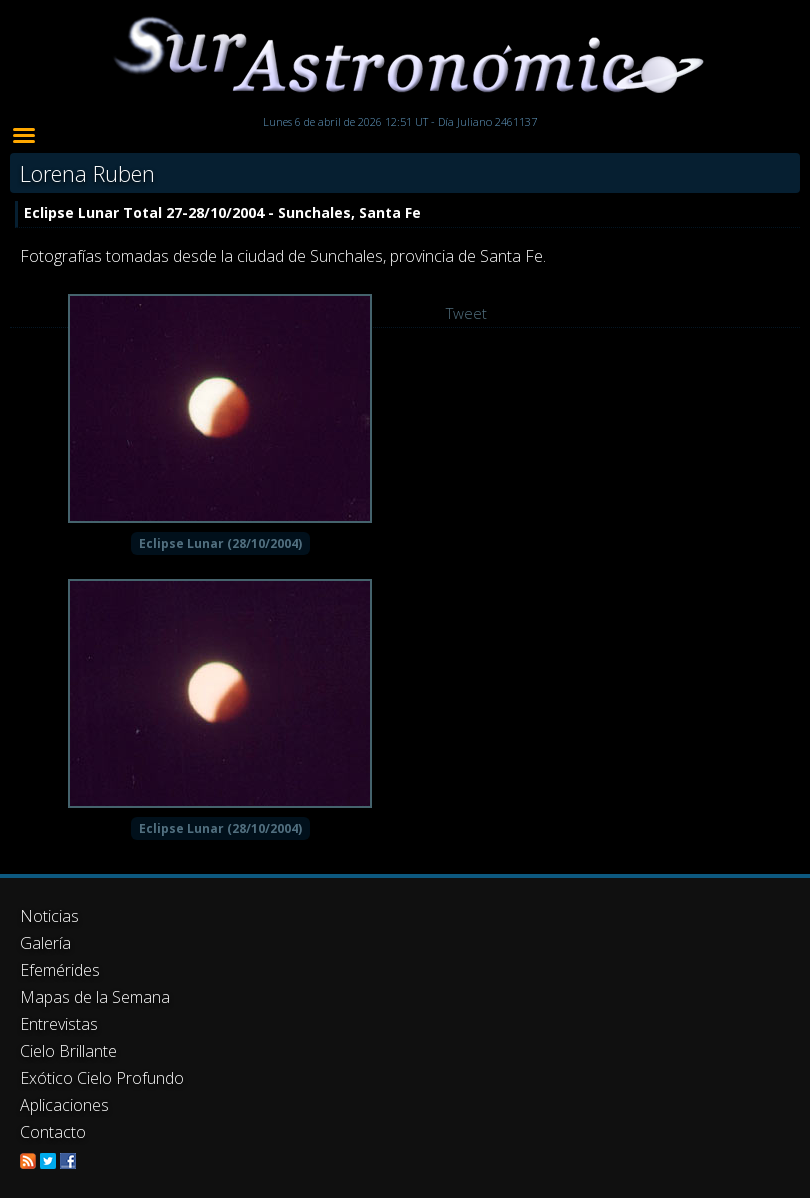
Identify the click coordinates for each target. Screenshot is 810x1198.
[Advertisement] (405, 1004)
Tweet (466, 313)
